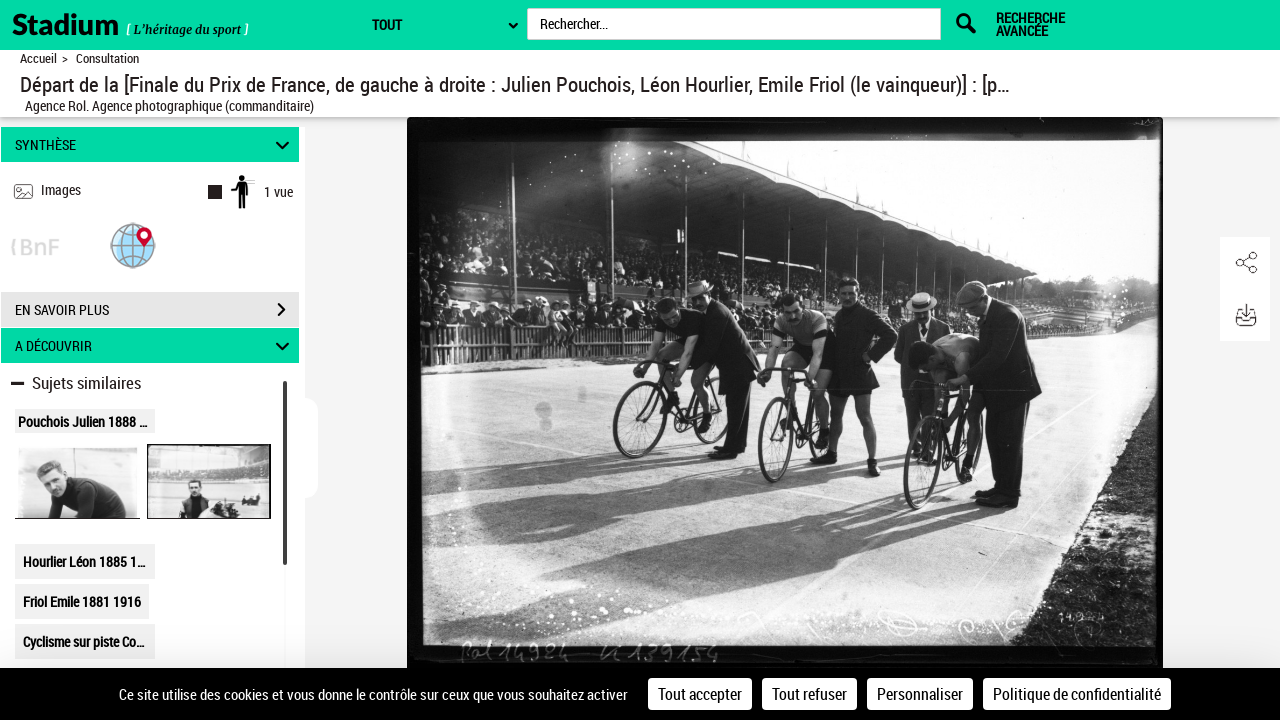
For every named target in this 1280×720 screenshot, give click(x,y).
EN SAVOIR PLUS (157, 310)
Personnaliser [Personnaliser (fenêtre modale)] (920, 694)
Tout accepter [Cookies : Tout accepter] (700, 694)
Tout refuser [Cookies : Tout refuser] (809, 694)
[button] (133, 244)
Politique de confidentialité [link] (1077, 694)
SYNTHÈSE (155, 144)
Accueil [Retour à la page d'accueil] (38, 58)
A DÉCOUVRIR (155, 345)
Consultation (107, 58)
